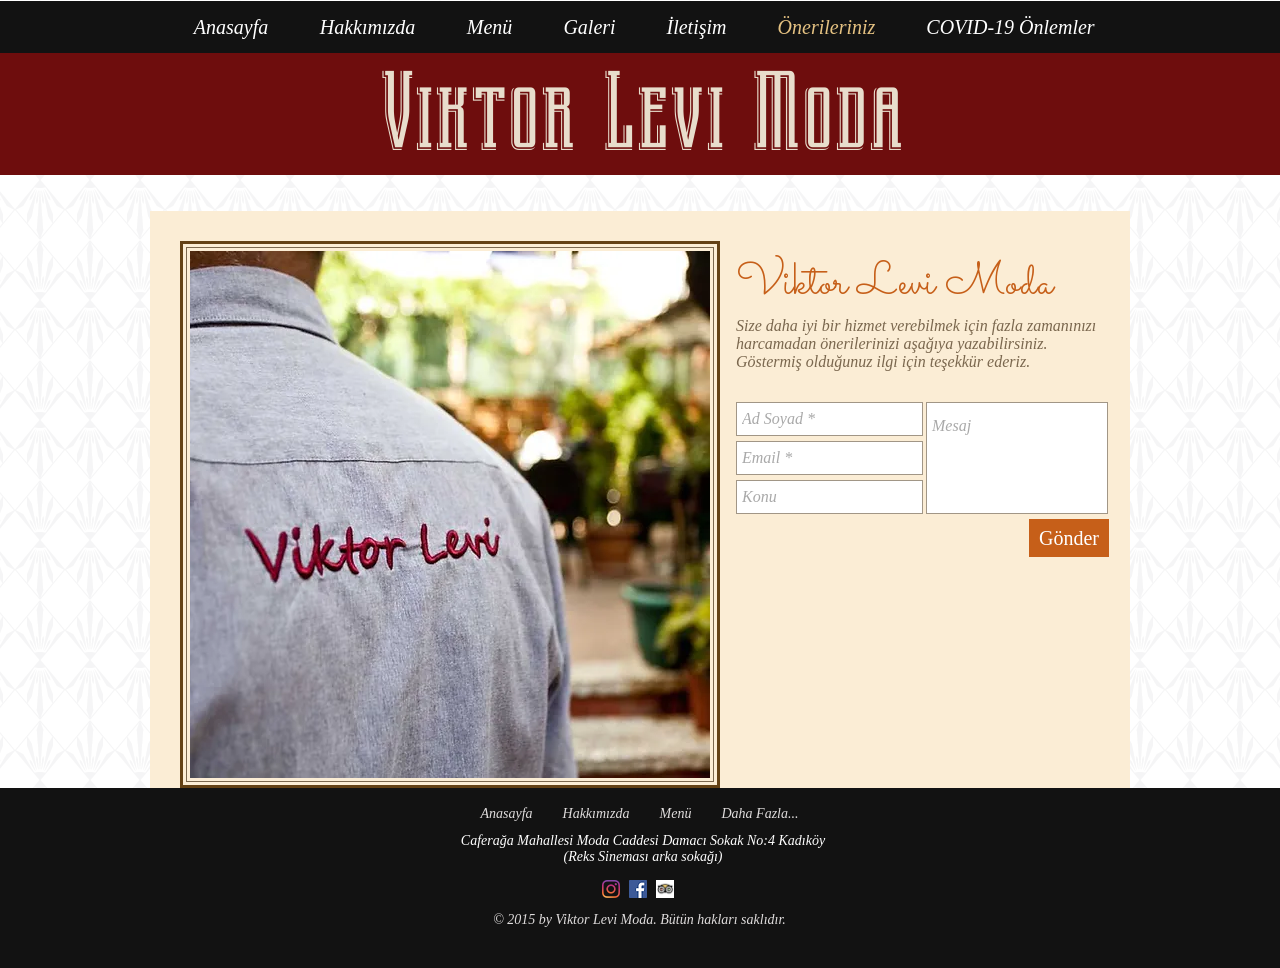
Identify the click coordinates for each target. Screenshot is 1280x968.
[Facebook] (638, 889)
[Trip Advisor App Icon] (665, 889)
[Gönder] (1069, 538)
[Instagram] (611, 889)
